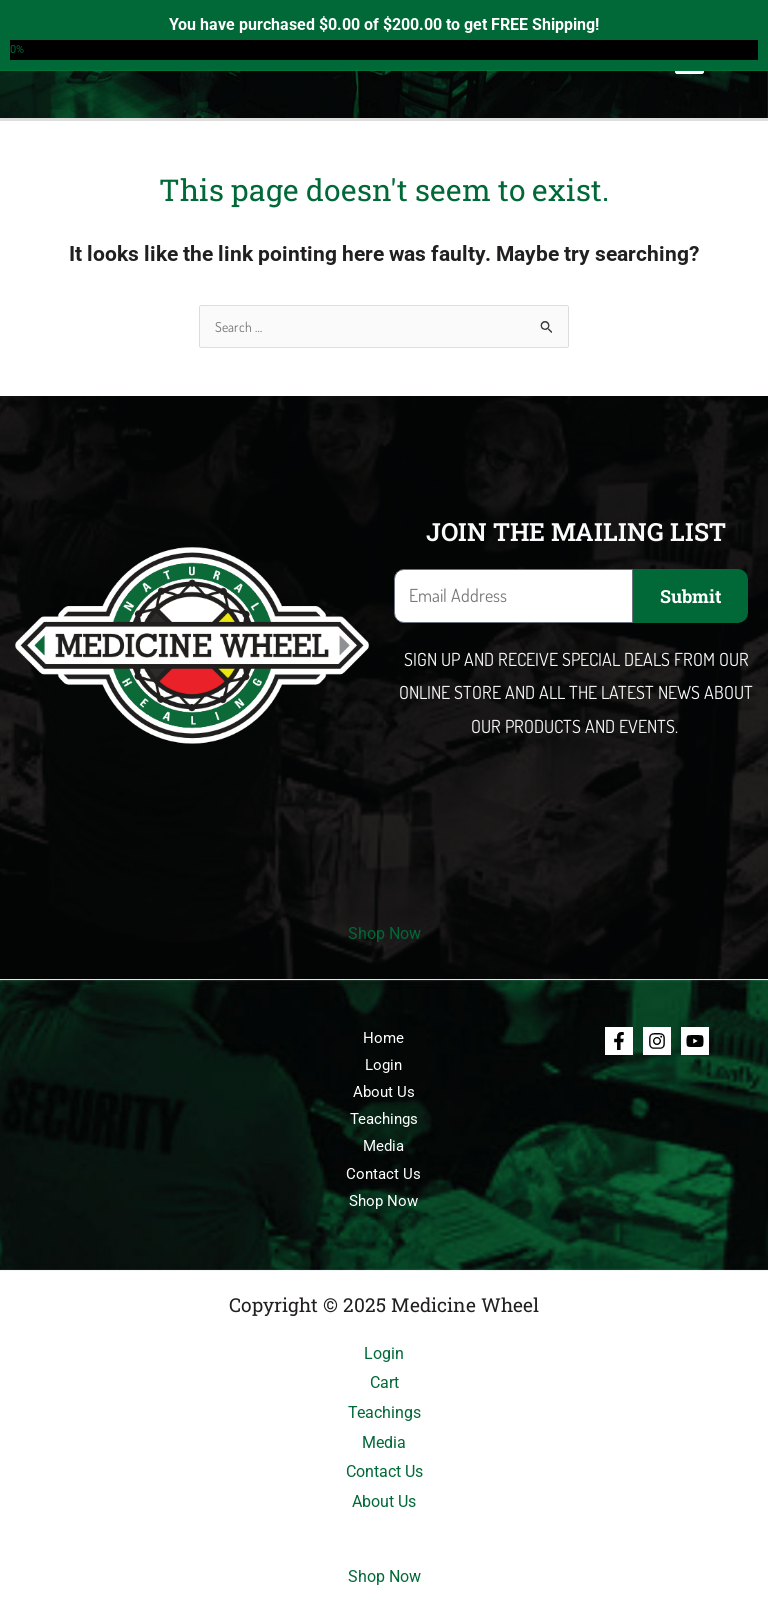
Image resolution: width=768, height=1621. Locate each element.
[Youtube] (695, 1041)
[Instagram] (657, 1041)
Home (383, 1038)
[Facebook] (619, 1041)
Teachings (384, 1119)
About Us (384, 1092)
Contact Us (383, 1174)
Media (383, 1146)
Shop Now (384, 933)
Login (383, 1065)
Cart (384, 1382)
